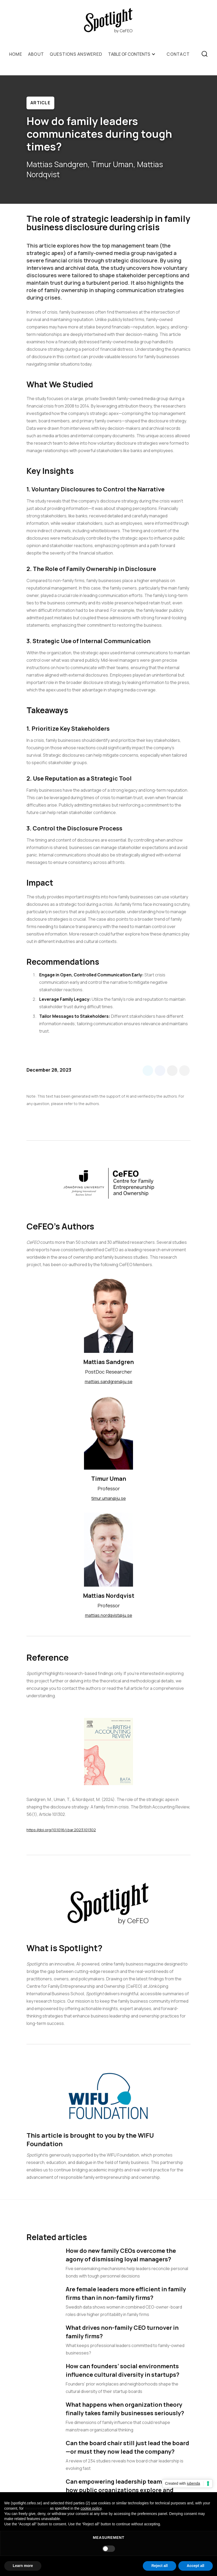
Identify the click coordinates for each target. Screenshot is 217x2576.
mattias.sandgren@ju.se (108, 1381)
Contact (178, 54)
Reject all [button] (159, 2566)
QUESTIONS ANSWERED (76, 54)
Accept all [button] (195, 2566)
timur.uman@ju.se (108, 1498)
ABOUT (36, 54)
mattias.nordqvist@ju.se (108, 1615)
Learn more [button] (23, 2566)
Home (15, 54)
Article (40, 103)
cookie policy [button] (91, 2508)
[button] (134, 54)
